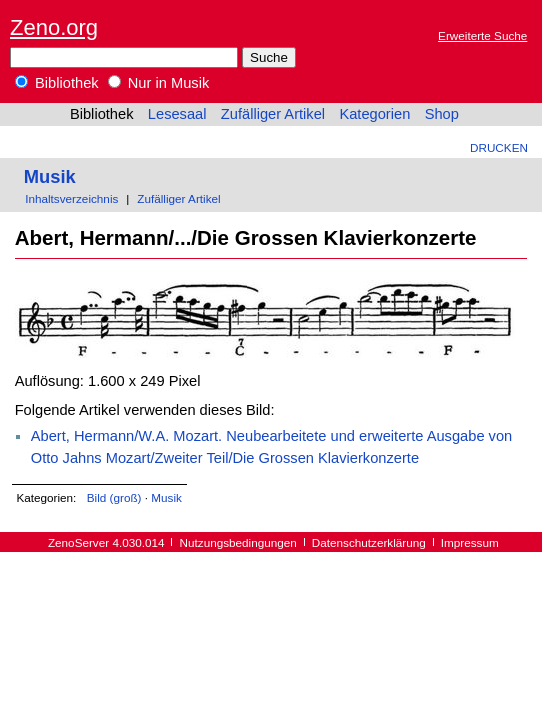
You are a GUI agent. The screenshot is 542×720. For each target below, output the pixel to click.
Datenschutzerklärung (369, 542)
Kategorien (374, 114)
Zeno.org (54, 27)
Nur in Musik (159, 83)
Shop (442, 114)
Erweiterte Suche (482, 35)
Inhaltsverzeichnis (71, 198)
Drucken (499, 147)
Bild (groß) (114, 497)
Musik (50, 176)
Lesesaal (177, 114)
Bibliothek (57, 83)
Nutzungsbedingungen (238, 542)
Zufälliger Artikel (273, 114)
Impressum (470, 542)
